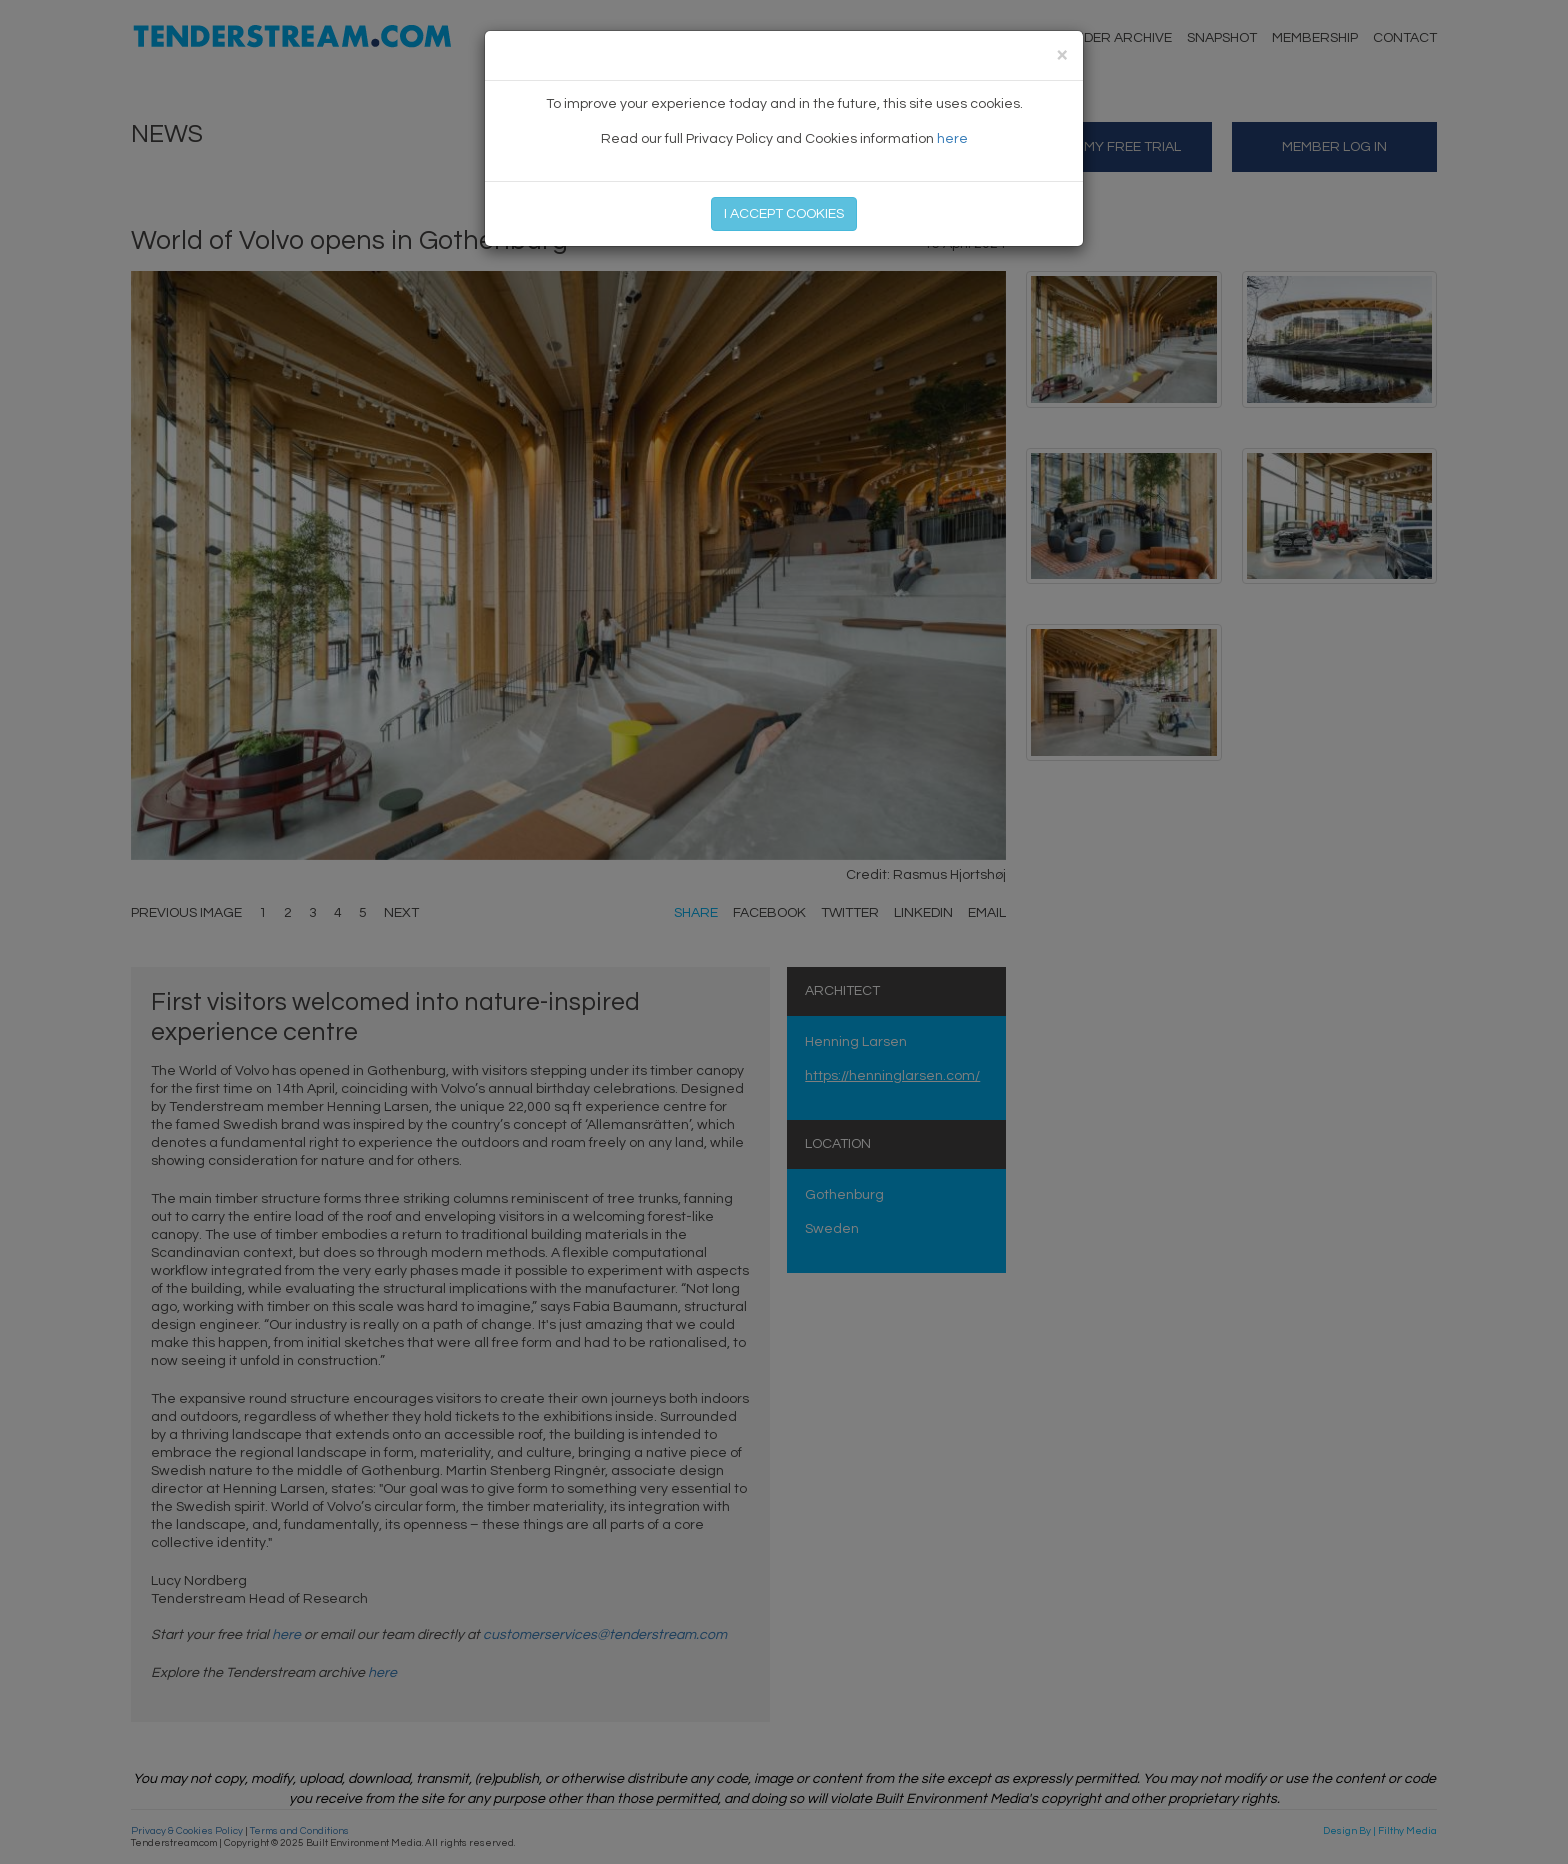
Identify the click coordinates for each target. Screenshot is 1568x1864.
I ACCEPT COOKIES (784, 214)
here (952, 139)
